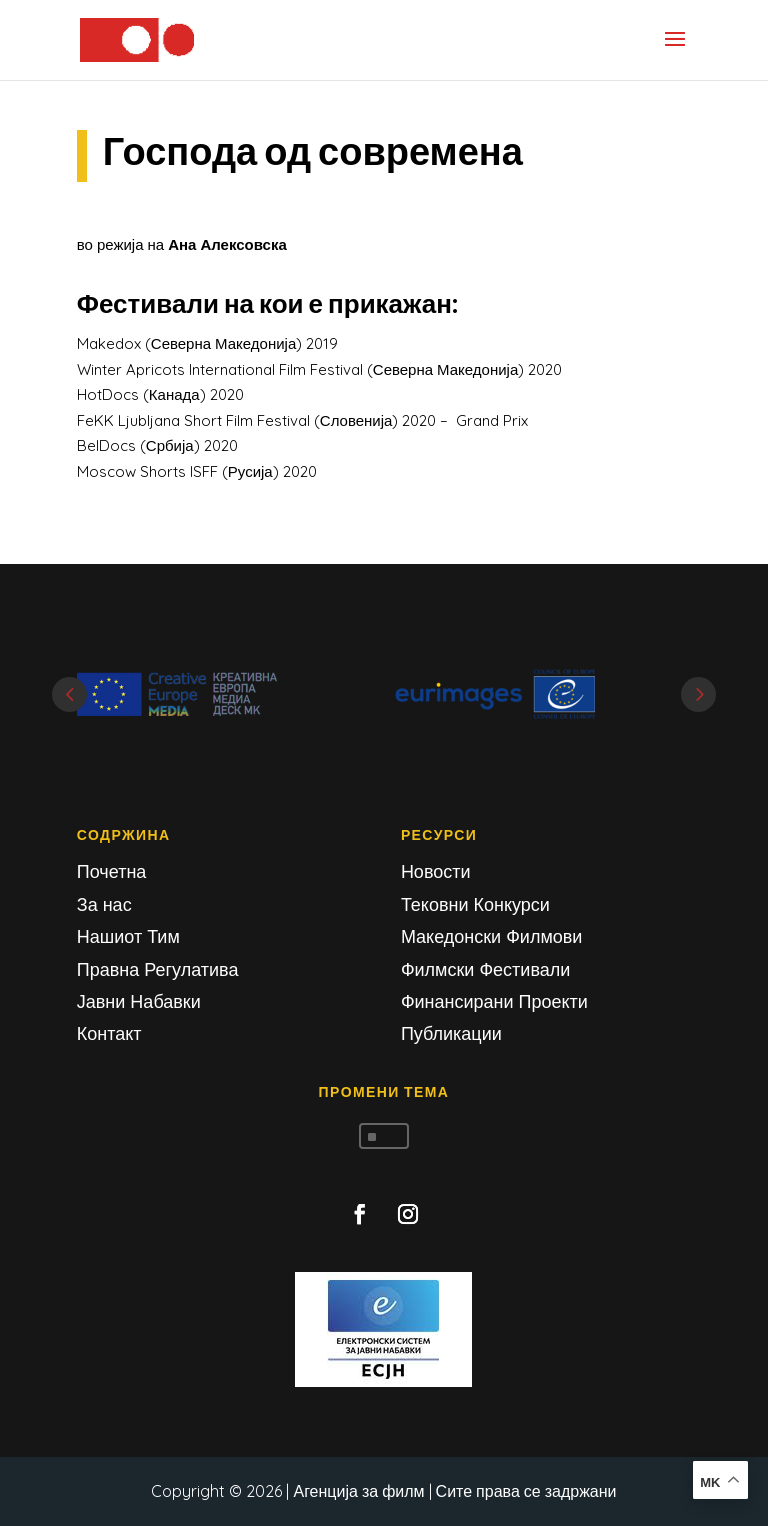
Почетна (112, 871)
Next (698, 694)
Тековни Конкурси (475, 904)
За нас (104, 904)
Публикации (451, 1033)
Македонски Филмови (492, 936)
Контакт (109, 1033)
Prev (69, 694)
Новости (436, 871)
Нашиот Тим (128, 936)
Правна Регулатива (158, 969)
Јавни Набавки (139, 1001)
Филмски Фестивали (485, 969)
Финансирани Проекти (494, 1001)
